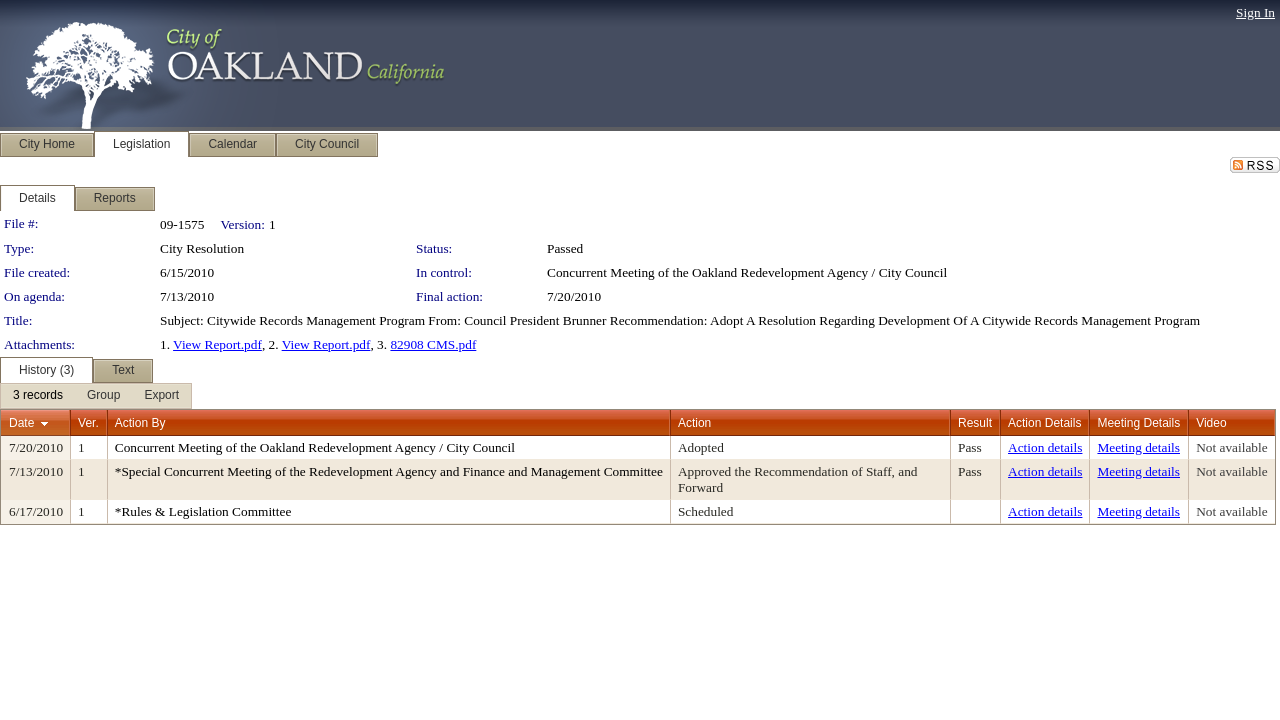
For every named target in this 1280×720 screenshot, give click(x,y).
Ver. (88, 423)
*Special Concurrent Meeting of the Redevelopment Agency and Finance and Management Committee (389, 471)
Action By (140, 423)
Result (975, 423)
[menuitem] (38, 396)
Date (21, 423)
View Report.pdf (217, 344)
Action (694, 423)
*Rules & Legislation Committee (203, 511)
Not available (1231, 447)
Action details (1045, 447)
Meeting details (1138, 447)
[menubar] (96, 396)
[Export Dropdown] (161, 396)
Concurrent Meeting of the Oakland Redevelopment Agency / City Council (747, 272)
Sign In (1255, 12)
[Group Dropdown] (103, 396)
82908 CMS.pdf (433, 344)
